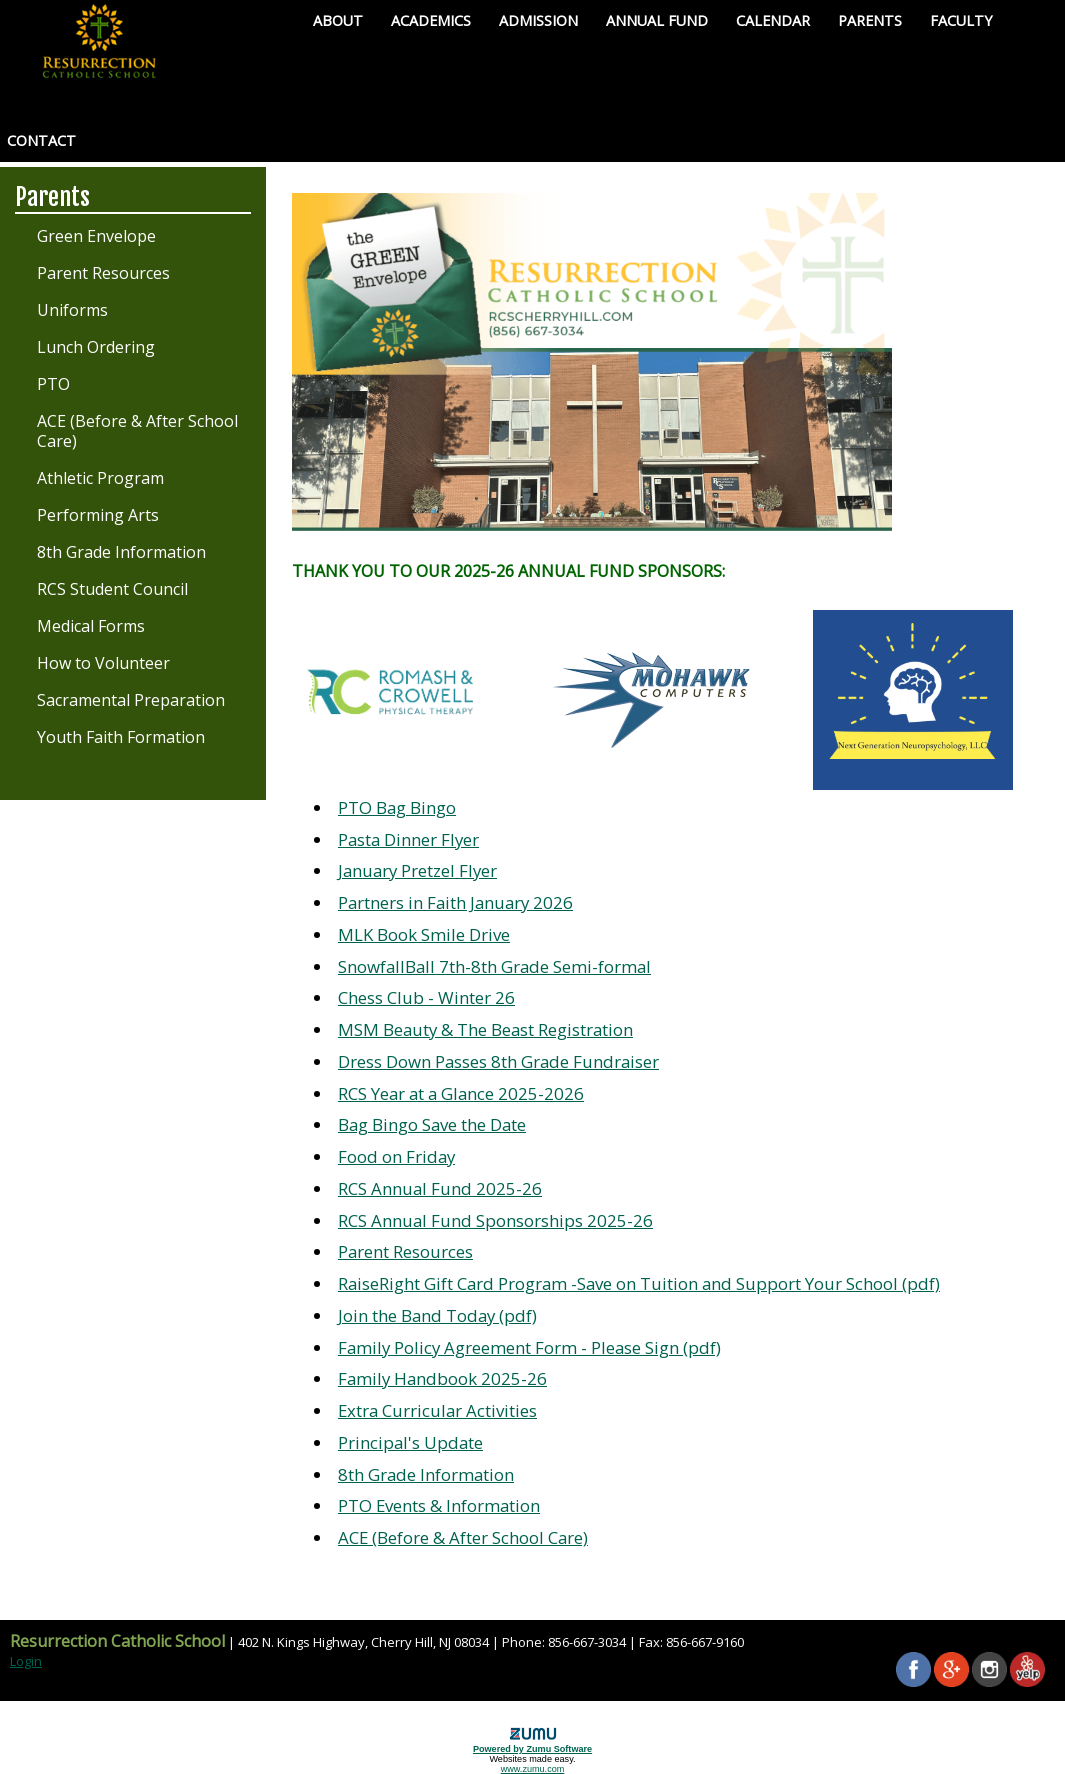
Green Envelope (96, 236)
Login (26, 1661)
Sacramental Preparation (131, 700)
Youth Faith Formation (121, 737)
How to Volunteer (103, 663)
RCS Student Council (112, 589)
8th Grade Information (121, 552)
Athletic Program (100, 478)
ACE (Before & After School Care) (137, 431)
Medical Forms (91, 626)
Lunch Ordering (96, 347)
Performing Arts (98, 515)
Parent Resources (103, 273)
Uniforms (72, 310)
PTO (53, 384)
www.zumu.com (533, 1769)
